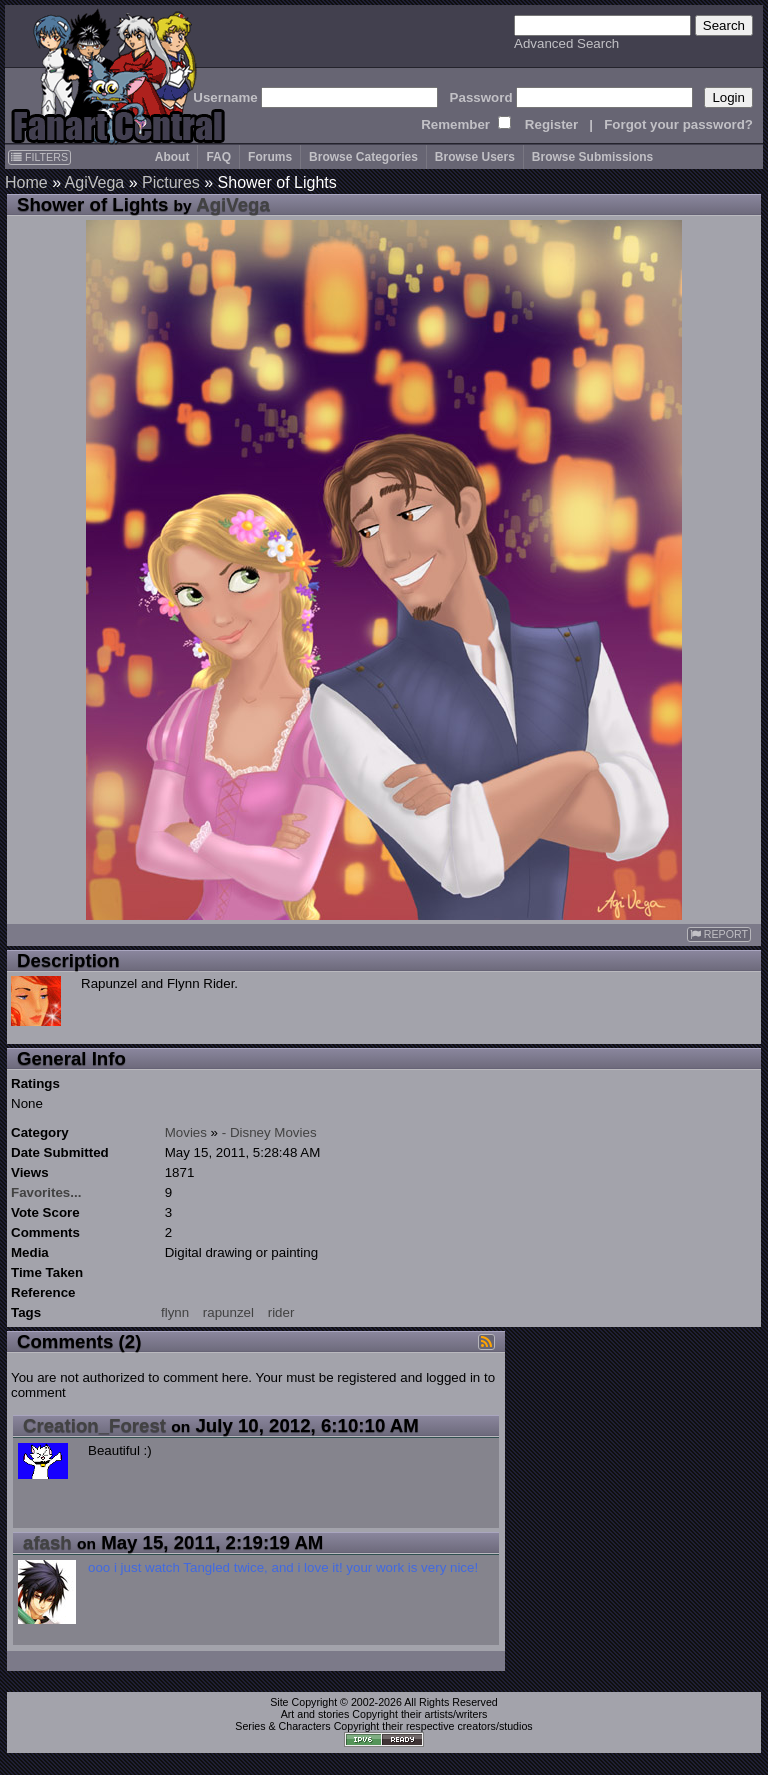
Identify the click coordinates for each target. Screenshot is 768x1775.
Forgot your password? (678, 124)
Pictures (171, 182)
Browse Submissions (592, 157)
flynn (175, 1312)
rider (281, 1312)
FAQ (218, 157)
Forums (270, 157)
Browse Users (475, 157)
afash (47, 1542)
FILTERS (39, 157)
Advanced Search (566, 43)
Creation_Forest (94, 1425)
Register (551, 124)
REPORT (719, 934)
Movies (186, 1132)
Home (26, 182)
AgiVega (95, 182)
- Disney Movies (269, 1132)
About (172, 157)
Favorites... (46, 1192)
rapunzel (228, 1312)
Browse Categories (363, 157)
